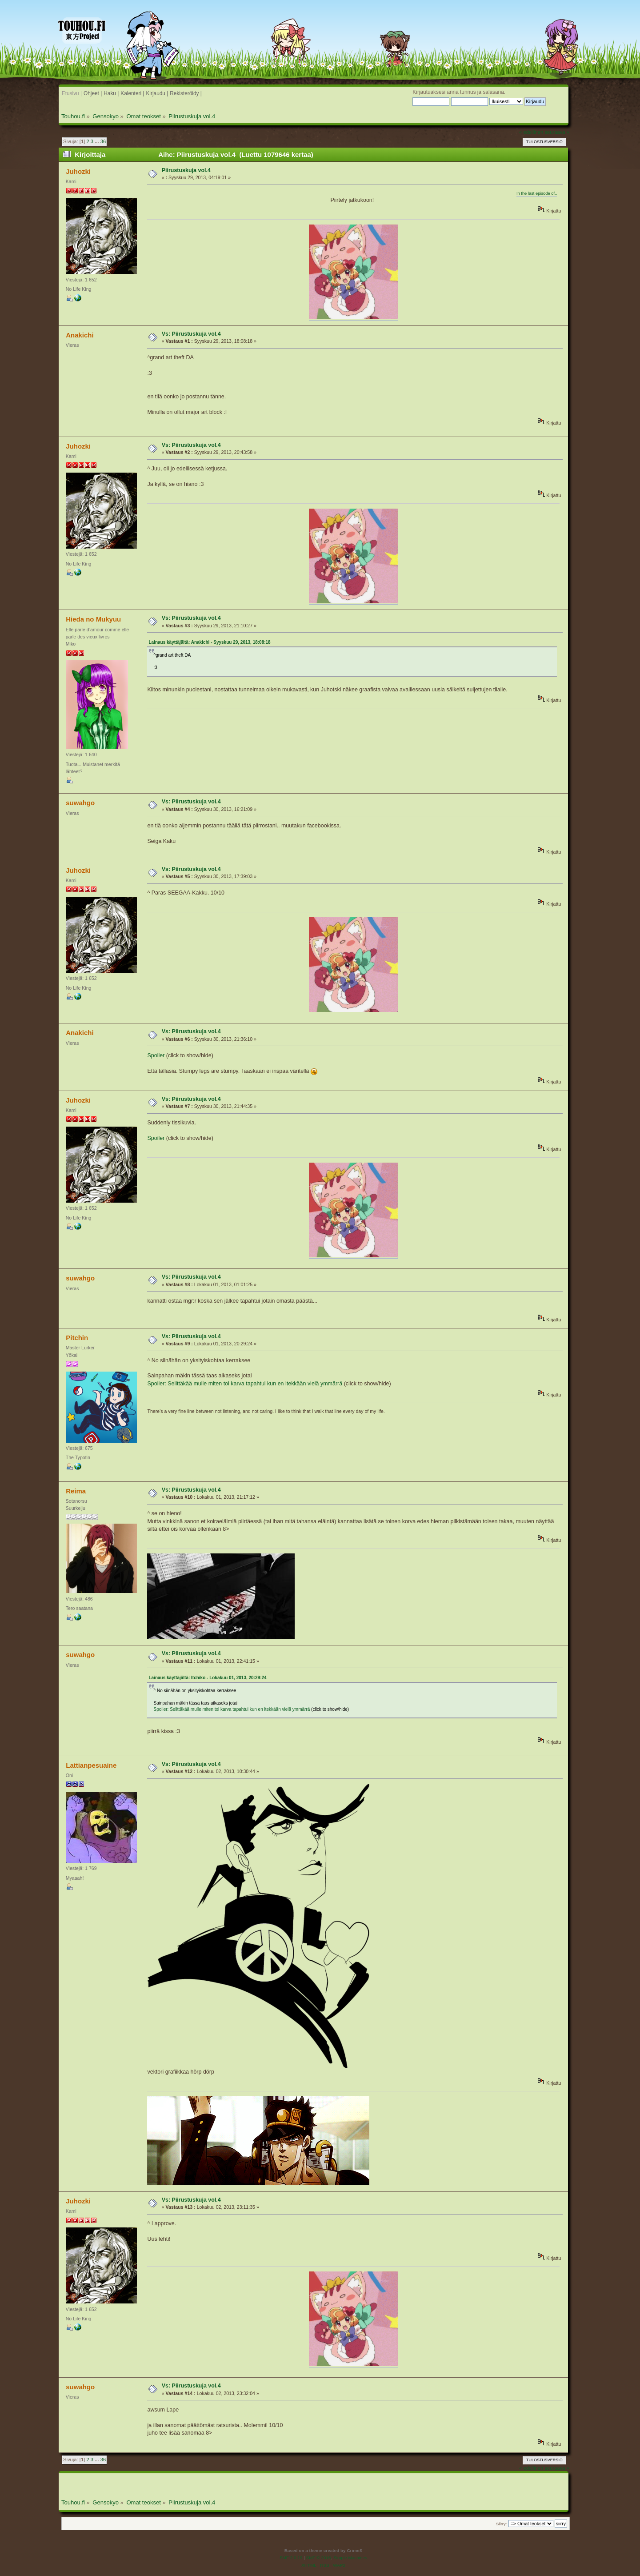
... (97, 141)
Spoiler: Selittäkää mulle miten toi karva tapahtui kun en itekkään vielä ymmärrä (244, 1383)
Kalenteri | (132, 93)
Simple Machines (350, 2557)
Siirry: (501, 2523)
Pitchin (77, 1337)
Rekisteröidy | (186, 93)
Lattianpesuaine (91, 1765)
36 (103, 141)
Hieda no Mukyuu (93, 619)
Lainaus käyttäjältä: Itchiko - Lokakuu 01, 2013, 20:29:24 (207, 1677)
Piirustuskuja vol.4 (186, 170)
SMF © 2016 (318, 2557)
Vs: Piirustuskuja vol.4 (191, 334)
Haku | (111, 93)
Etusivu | (72, 93)
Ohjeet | (93, 93)
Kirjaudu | (157, 93)
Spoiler (155, 1055)
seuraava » (556, 132)
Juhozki (78, 171)
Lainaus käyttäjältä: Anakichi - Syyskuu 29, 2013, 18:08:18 (209, 642)
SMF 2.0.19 (291, 2557)
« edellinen (531, 132)
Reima (76, 1491)
